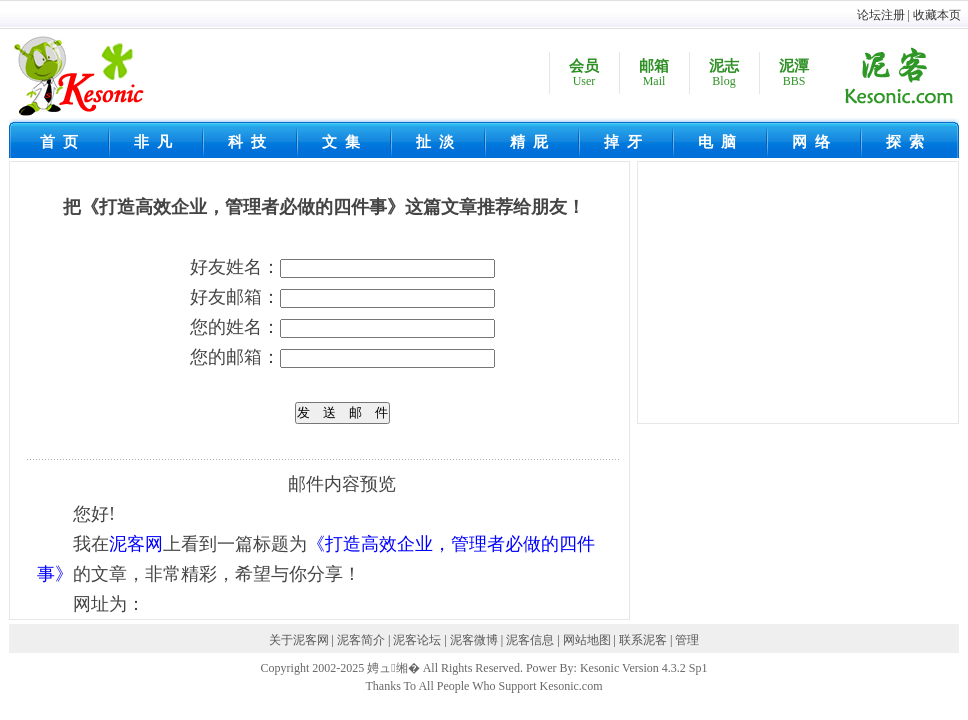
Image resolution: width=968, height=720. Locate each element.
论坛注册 (881, 15)
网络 (815, 142)
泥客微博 (474, 640)
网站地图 (587, 640)
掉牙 (627, 142)
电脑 (721, 142)
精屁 (533, 142)
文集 (345, 142)
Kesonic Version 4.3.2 (633, 668)
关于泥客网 (299, 640)
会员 (584, 73)
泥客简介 (361, 640)
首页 (63, 142)
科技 (251, 142)
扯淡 (439, 142)
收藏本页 (937, 15)
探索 (909, 142)
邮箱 (654, 73)
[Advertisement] (803, 296)
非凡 (157, 142)
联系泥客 (643, 640)
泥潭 (794, 73)
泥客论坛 (417, 640)
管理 (687, 640)
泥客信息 (530, 640)
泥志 (724, 73)
